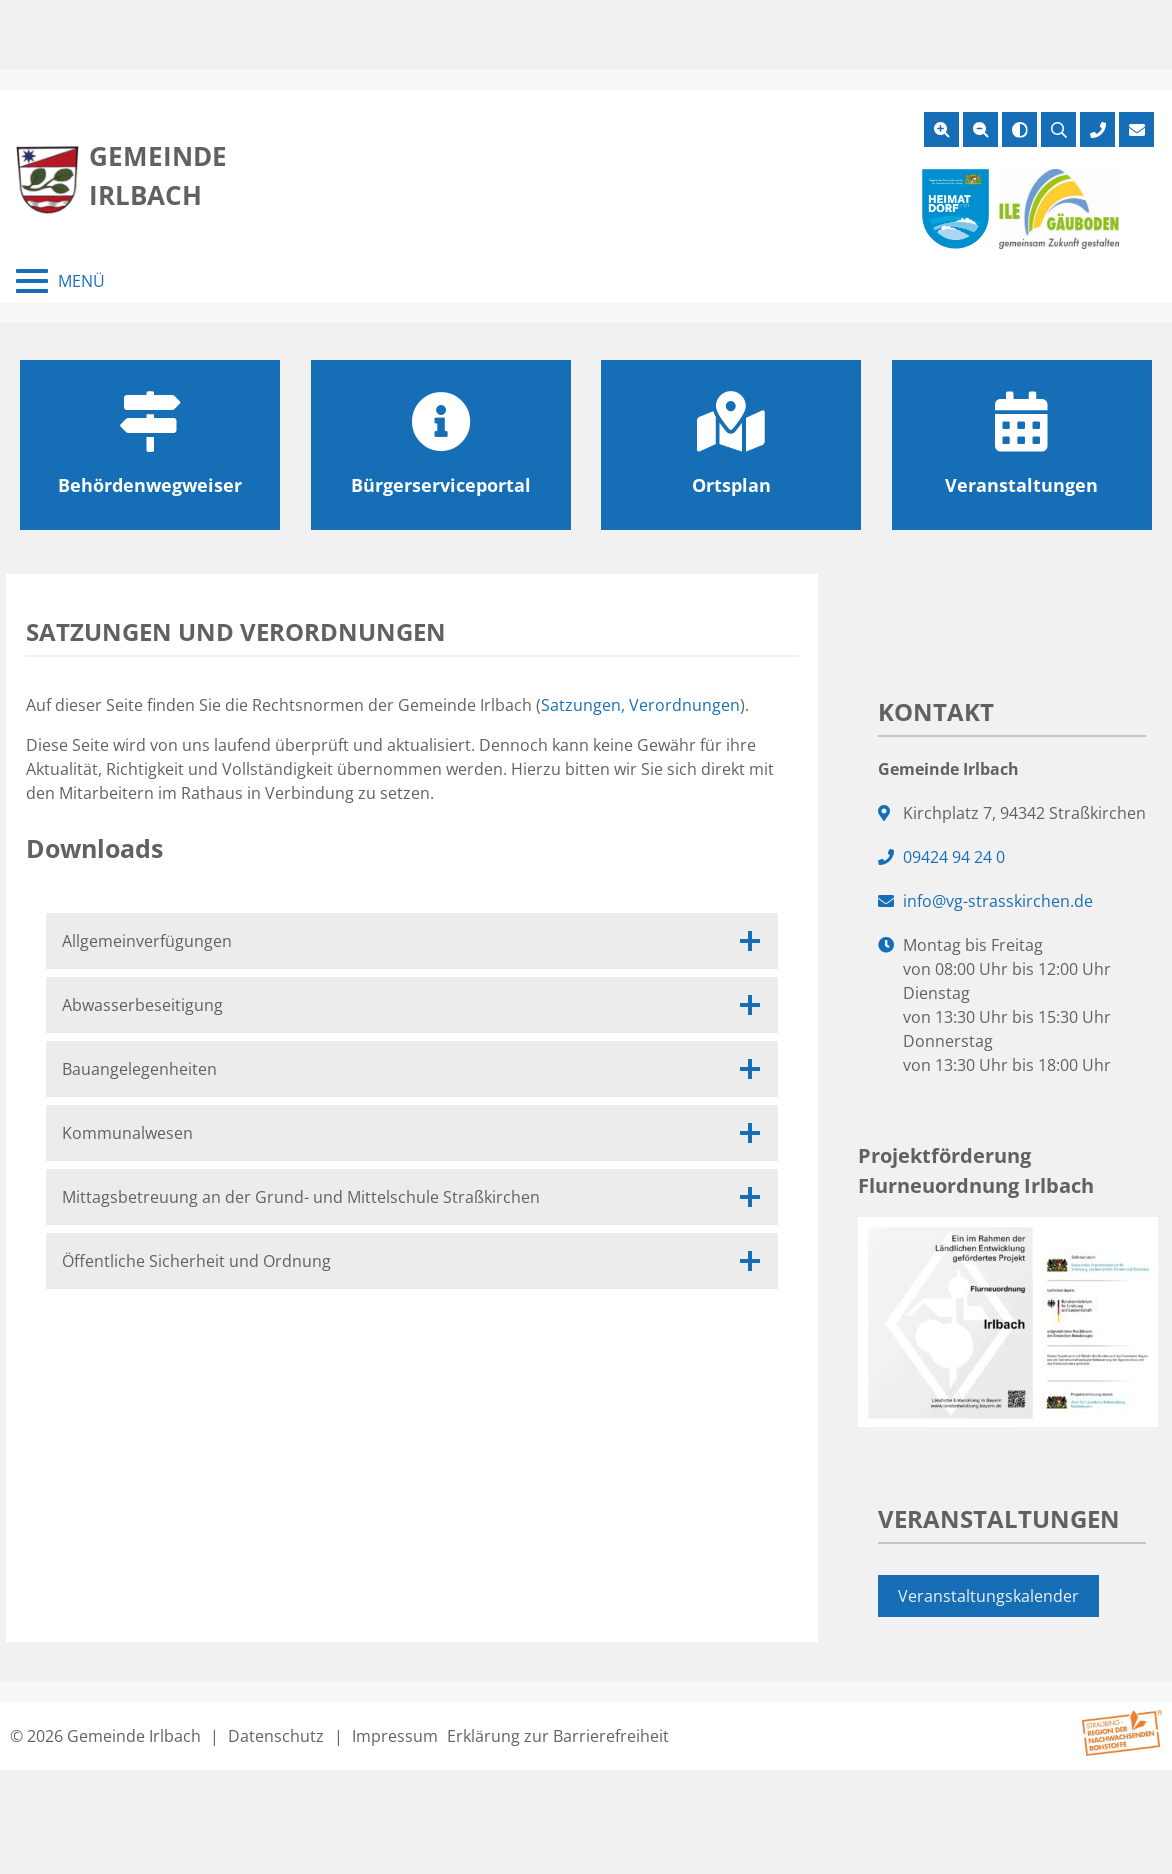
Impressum (395, 1736)
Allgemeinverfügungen (412, 941)
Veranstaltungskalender (988, 1596)
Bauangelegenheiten (412, 1069)
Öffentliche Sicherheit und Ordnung (412, 1261)
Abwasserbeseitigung (412, 1005)
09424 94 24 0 (954, 857)
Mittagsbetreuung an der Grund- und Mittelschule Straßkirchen (412, 1197)
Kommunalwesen (412, 1133)
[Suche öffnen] (1058, 129)
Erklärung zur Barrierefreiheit (558, 1736)
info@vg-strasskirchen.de (998, 901)
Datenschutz (276, 1736)
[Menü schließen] (60, 281)
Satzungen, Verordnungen (640, 705)
